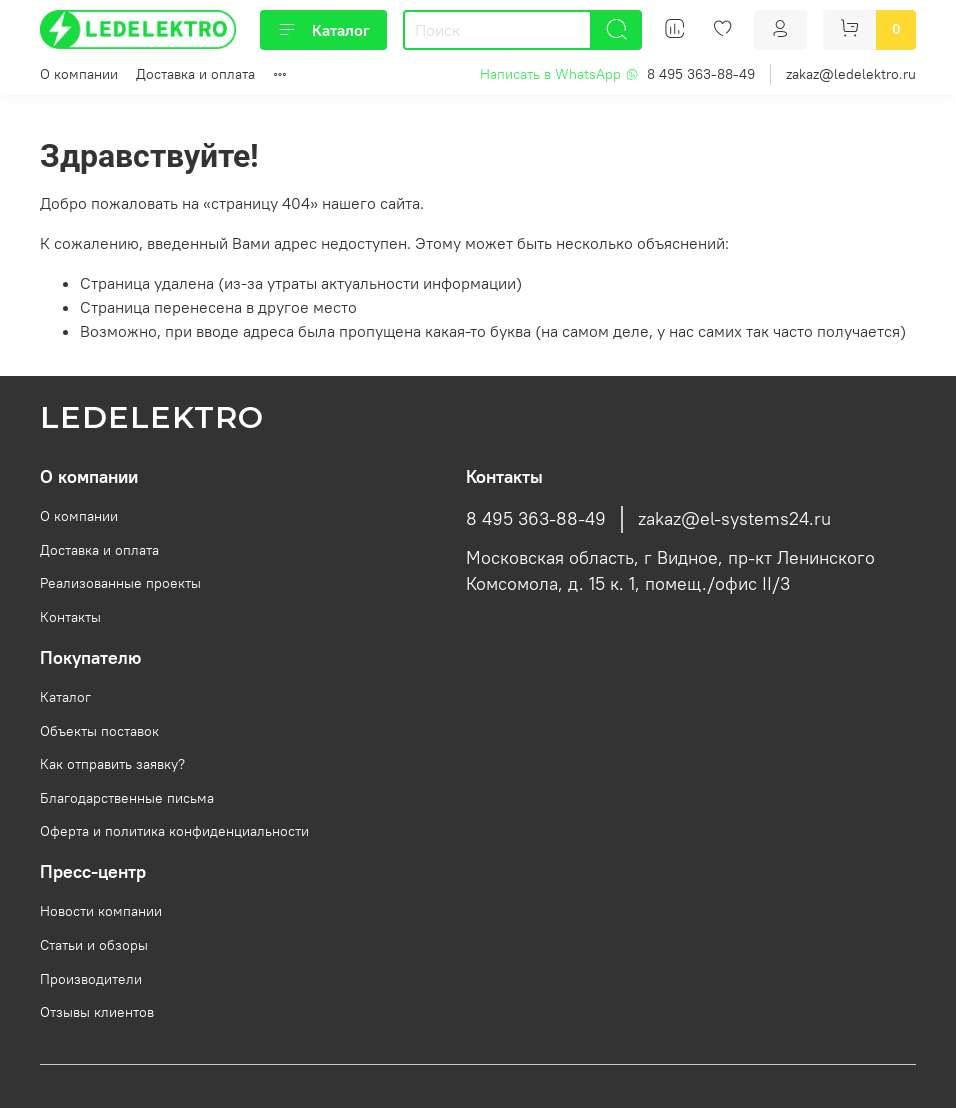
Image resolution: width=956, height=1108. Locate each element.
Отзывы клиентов (97, 1012)
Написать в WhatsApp (559, 74)
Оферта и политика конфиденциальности (174, 831)
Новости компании (101, 911)
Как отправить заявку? (112, 764)
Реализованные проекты (120, 583)
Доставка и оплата (195, 74)
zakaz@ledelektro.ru (851, 74)
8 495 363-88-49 (701, 74)
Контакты (70, 617)
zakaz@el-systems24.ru (734, 519)
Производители (91, 979)
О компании (79, 74)
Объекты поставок (99, 731)
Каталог (323, 30)
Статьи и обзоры (94, 945)
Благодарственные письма (127, 798)
